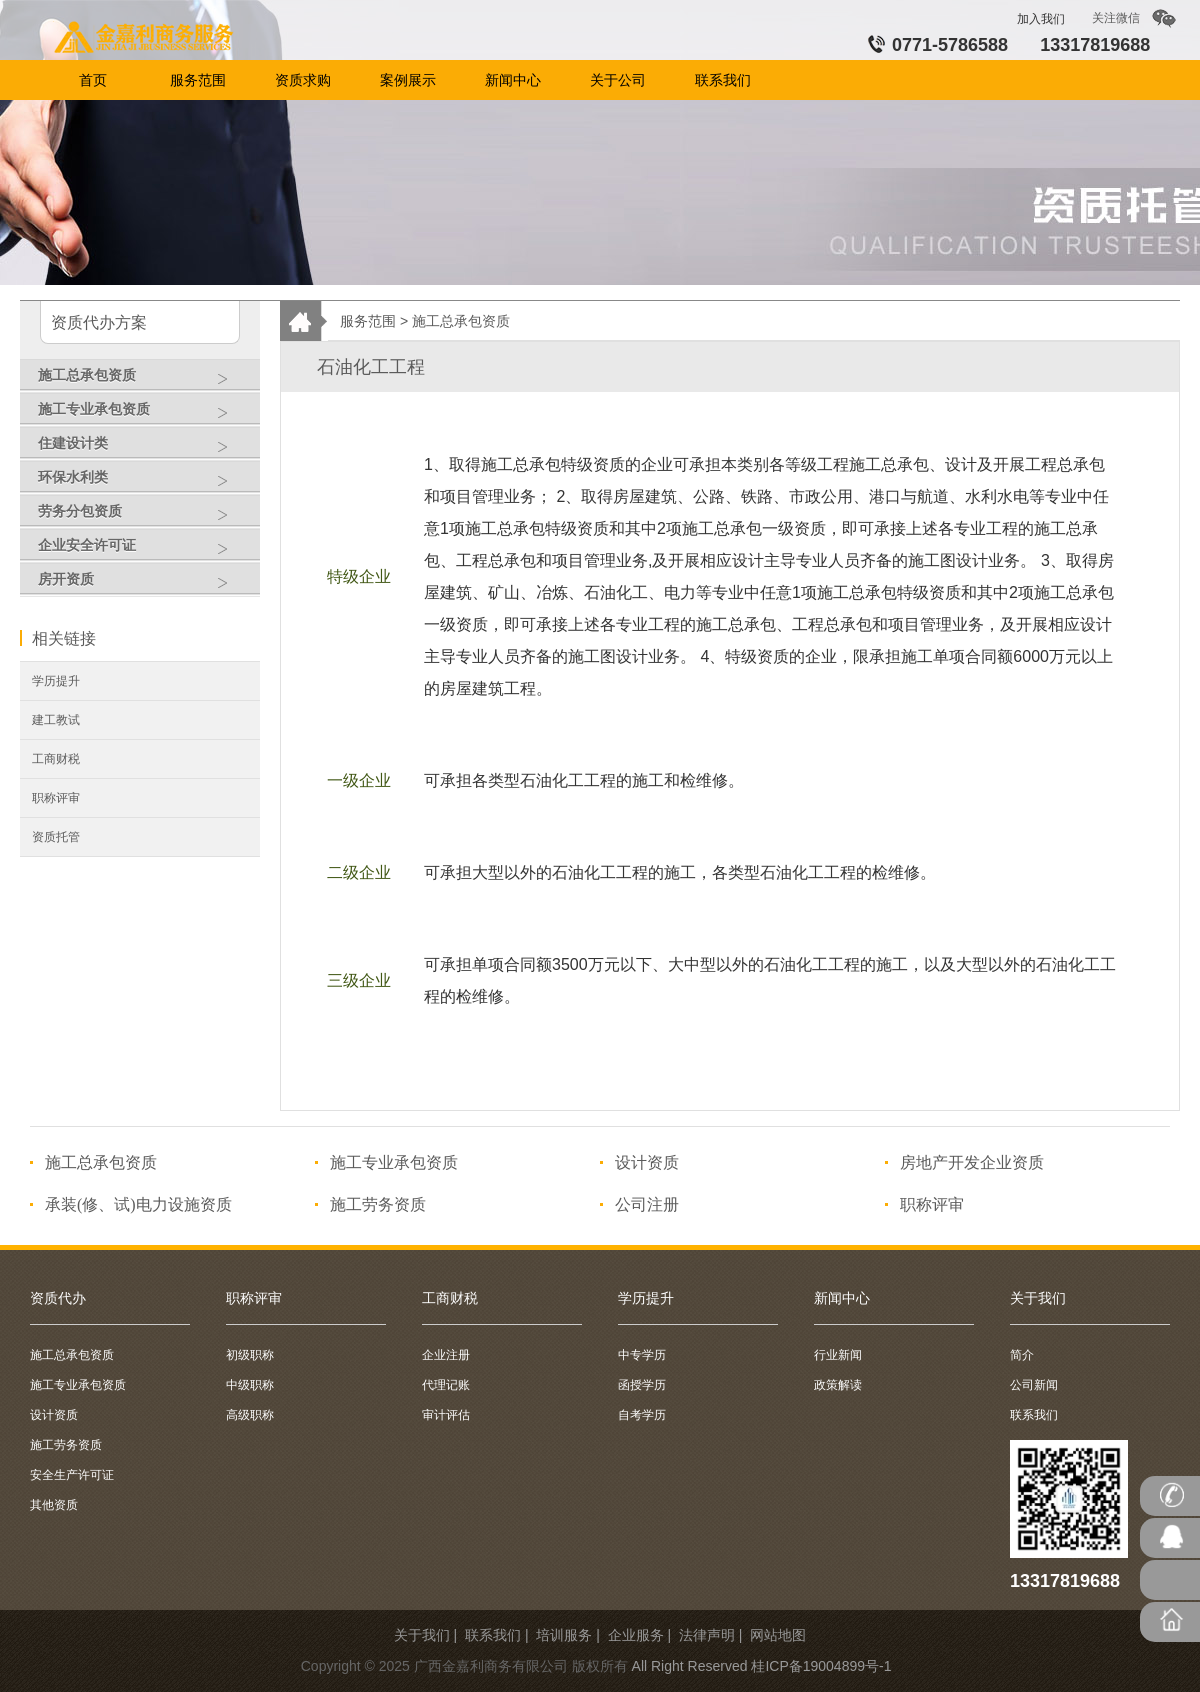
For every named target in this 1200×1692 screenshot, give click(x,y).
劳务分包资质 (144, 516)
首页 (148, 39)
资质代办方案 (99, 322)
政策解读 (838, 1385)
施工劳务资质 (378, 1204)
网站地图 (778, 1635)
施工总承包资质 (144, 380)
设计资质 (647, 1162)
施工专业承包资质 (144, 414)
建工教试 (56, 720)
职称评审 (56, 798)
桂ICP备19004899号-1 (821, 1666)
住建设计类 (144, 448)
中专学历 (642, 1355)
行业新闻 (838, 1355)
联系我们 (1034, 1415)
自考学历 (642, 1415)
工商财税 (56, 759)
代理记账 (446, 1385)
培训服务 (564, 1635)
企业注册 (446, 1355)
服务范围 (368, 321)
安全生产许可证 (72, 1475)
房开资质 (144, 584)
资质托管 (56, 837)
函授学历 (642, 1385)
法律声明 (707, 1635)
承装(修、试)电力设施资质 (138, 1204)
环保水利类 (144, 482)
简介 (1022, 1355)
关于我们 (422, 1635)
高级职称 (250, 1415)
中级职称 (250, 1385)
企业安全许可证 (144, 550)
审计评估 (446, 1415)
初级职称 (250, 1355)
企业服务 (636, 1635)
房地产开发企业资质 (972, 1162)
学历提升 (56, 681)
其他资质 (54, 1505)
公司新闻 (1034, 1385)
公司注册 (647, 1204)
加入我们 (1041, 19)
